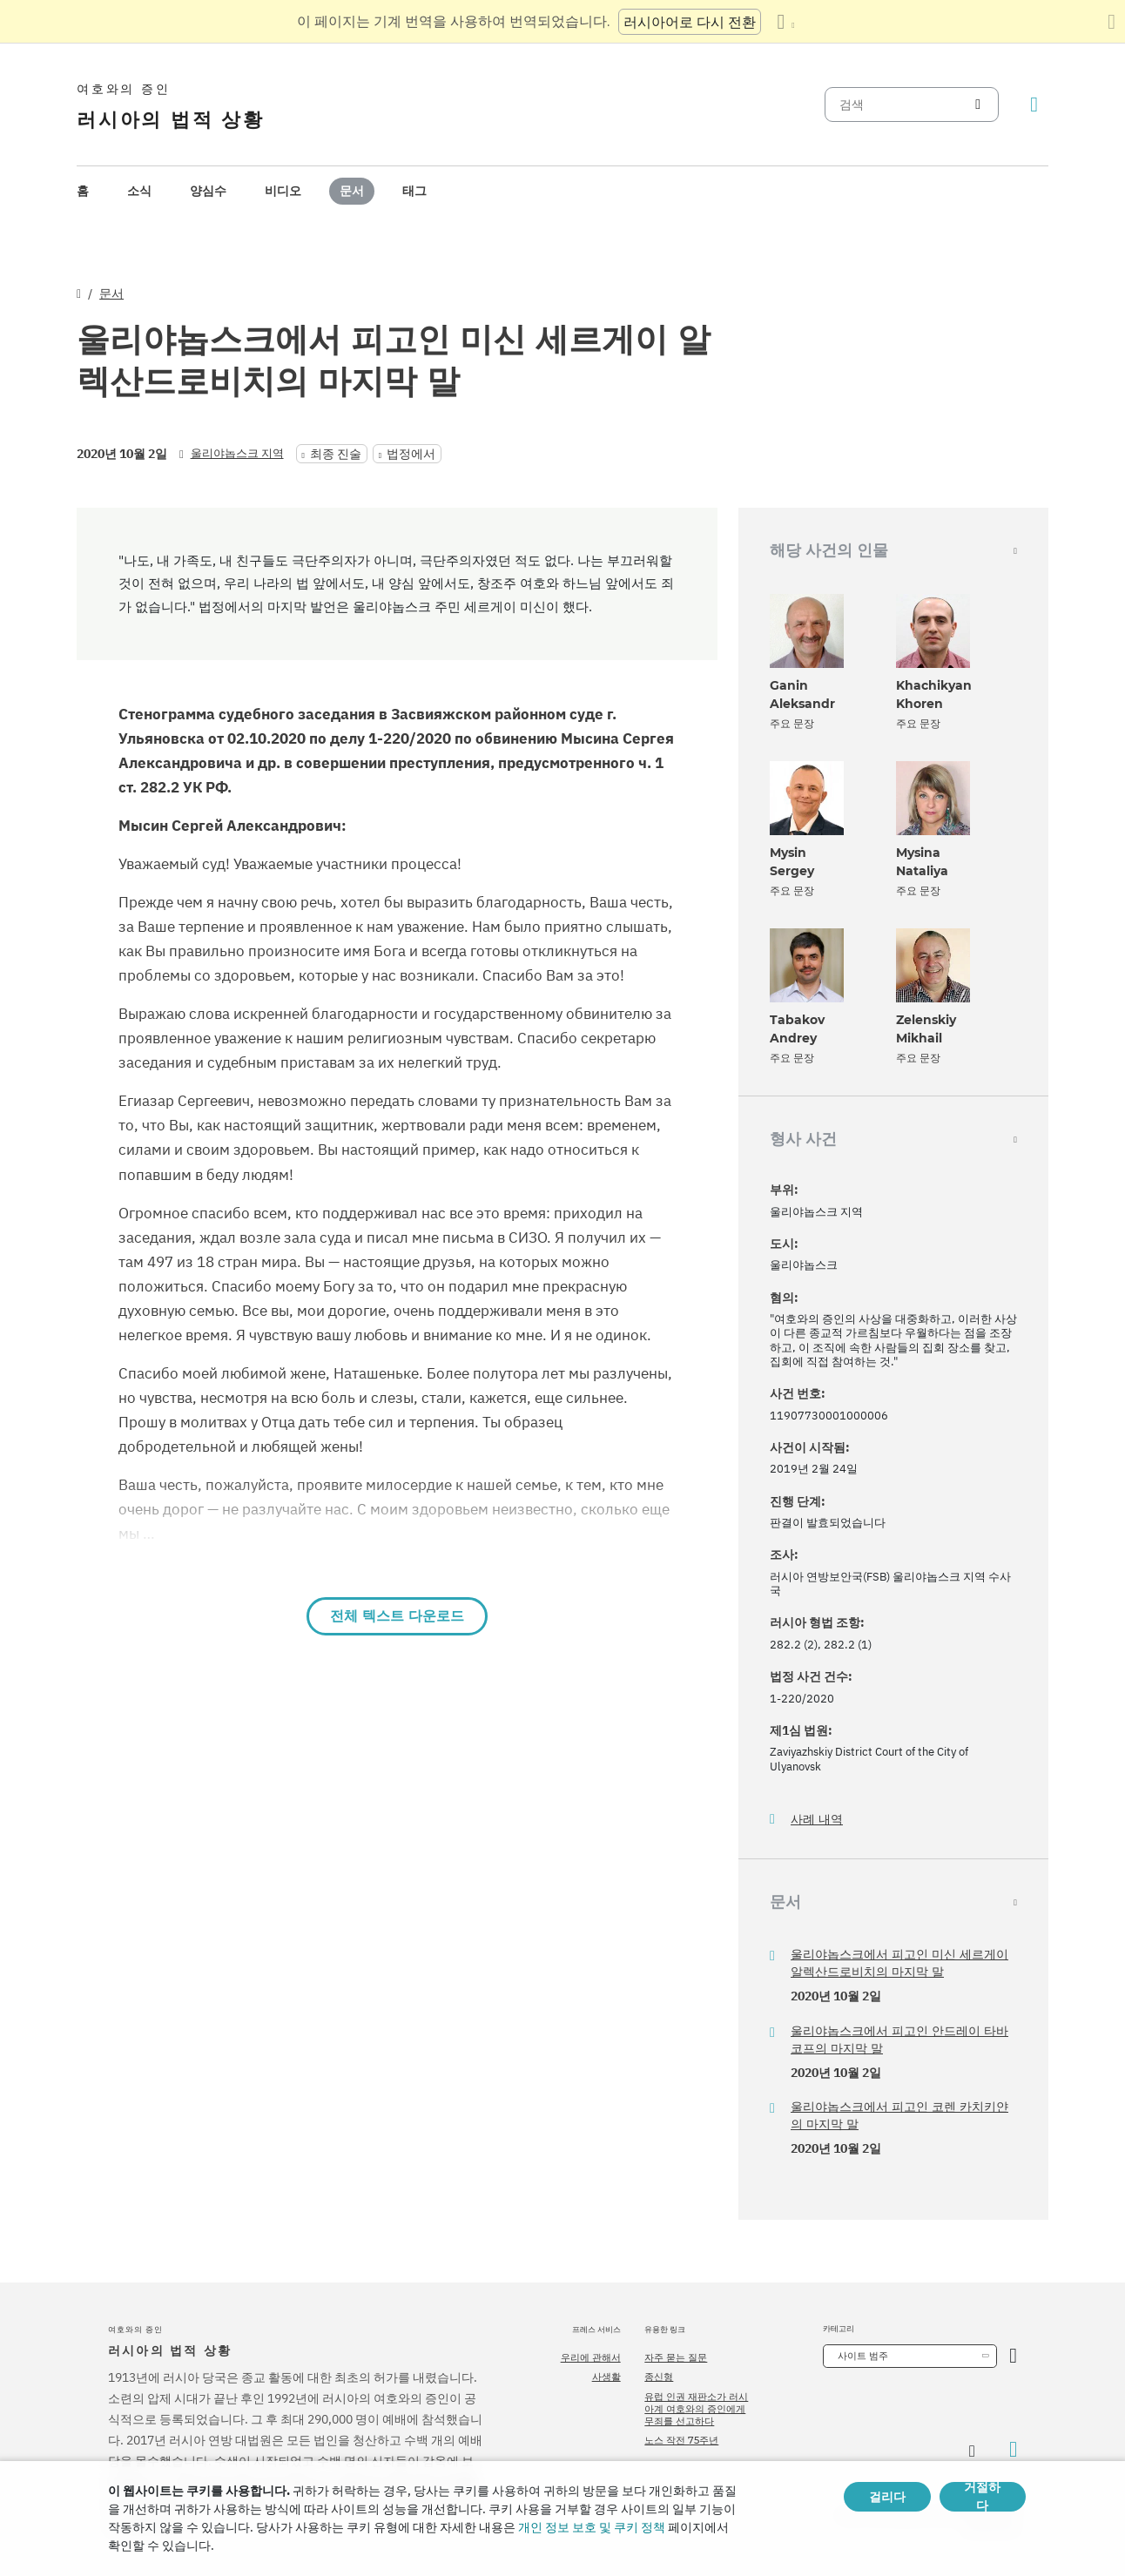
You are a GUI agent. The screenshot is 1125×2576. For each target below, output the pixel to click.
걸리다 (887, 2497)
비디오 (283, 191)
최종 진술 (335, 454)
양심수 (208, 191)
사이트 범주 (863, 2356)
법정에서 (411, 454)
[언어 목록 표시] (785, 21)
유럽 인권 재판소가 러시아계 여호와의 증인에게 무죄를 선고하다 (696, 2409)
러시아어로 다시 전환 (689, 21)
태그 (414, 191)
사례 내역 (817, 1819)
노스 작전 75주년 (681, 2440)
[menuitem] (82, 191)
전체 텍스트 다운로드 (397, 1616)
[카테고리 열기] (1013, 2356)
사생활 (606, 2376)
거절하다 (982, 2497)
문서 (352, 191)
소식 (139, 191)
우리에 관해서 (591, 2357)
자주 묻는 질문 (675, 2357)
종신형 (658, 2376)
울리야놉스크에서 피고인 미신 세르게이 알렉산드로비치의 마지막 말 (899, 1962)
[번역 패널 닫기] (1111, 22)
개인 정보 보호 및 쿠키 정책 (591, 2527)
